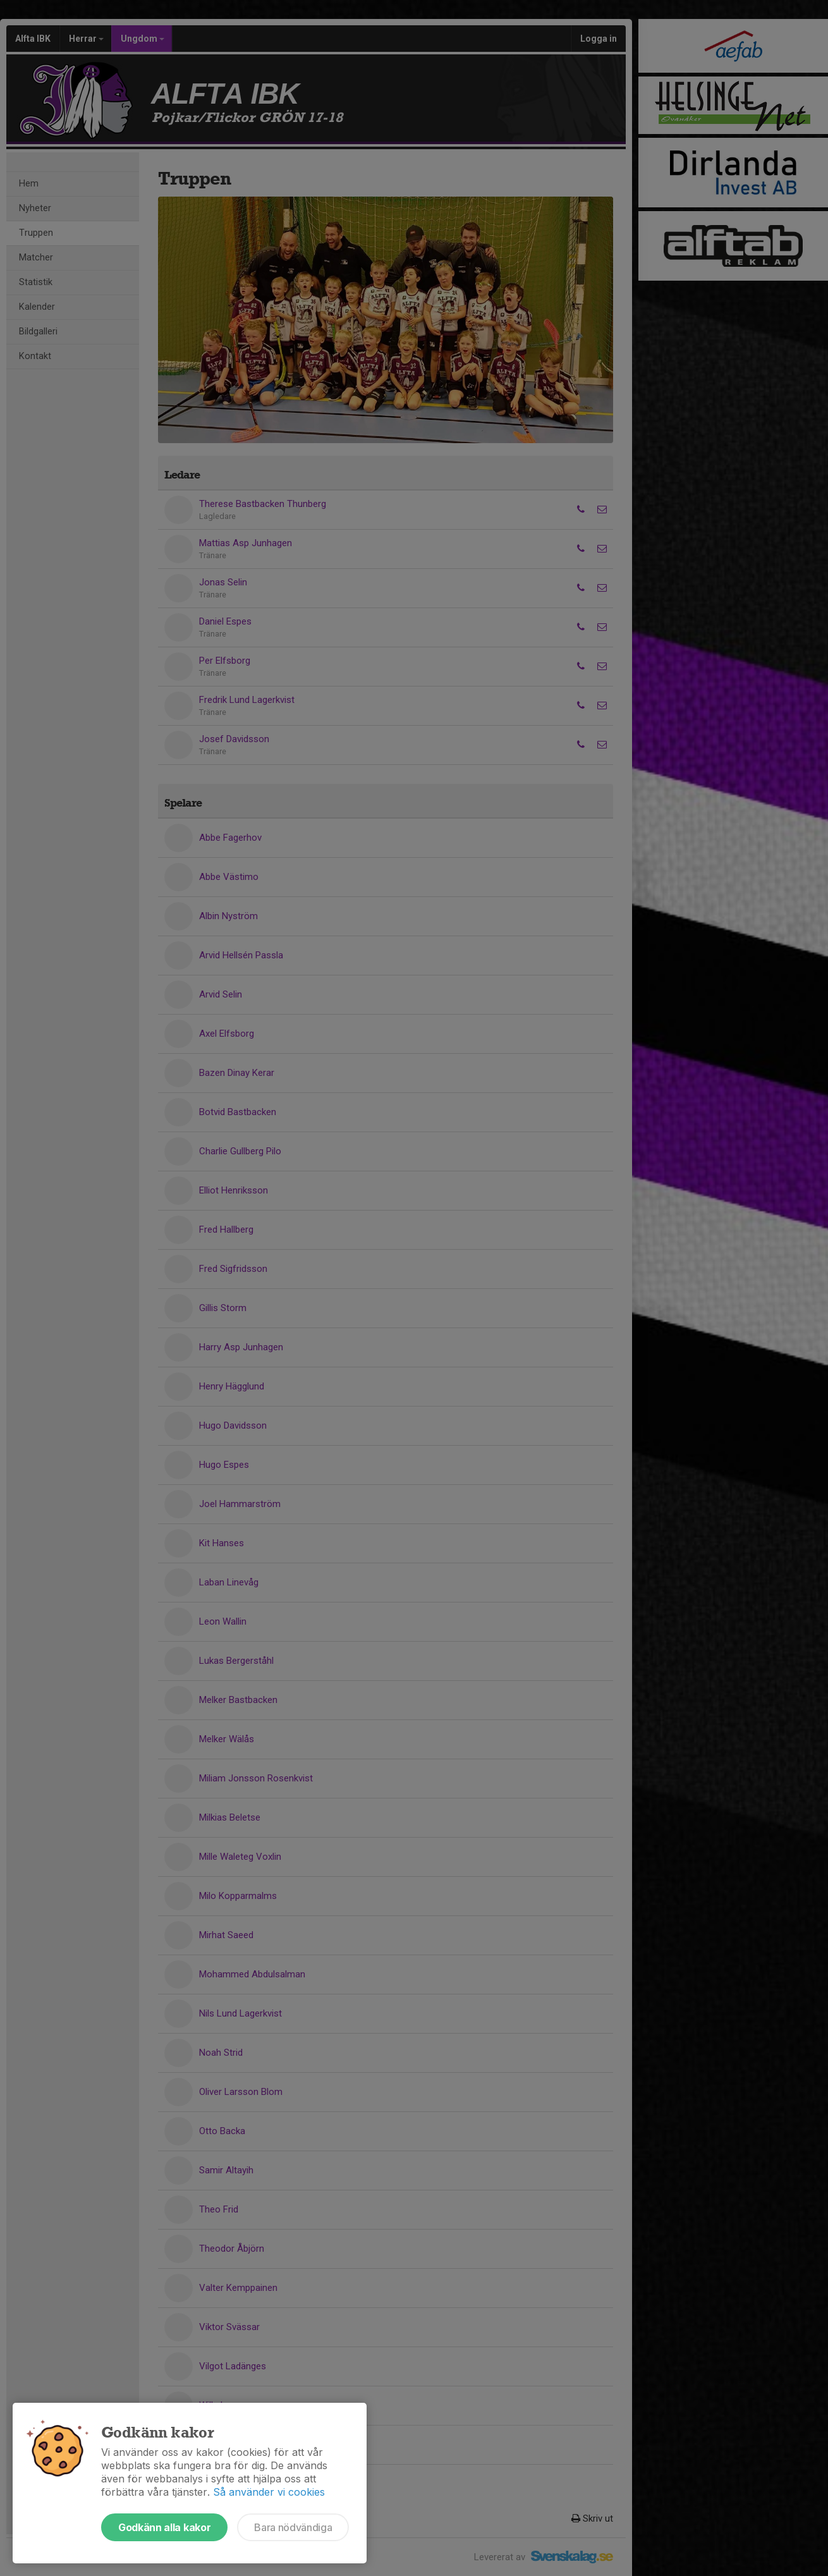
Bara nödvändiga (293, 2527)
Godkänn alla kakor (164, 2527)
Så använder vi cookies (269, 2492)
